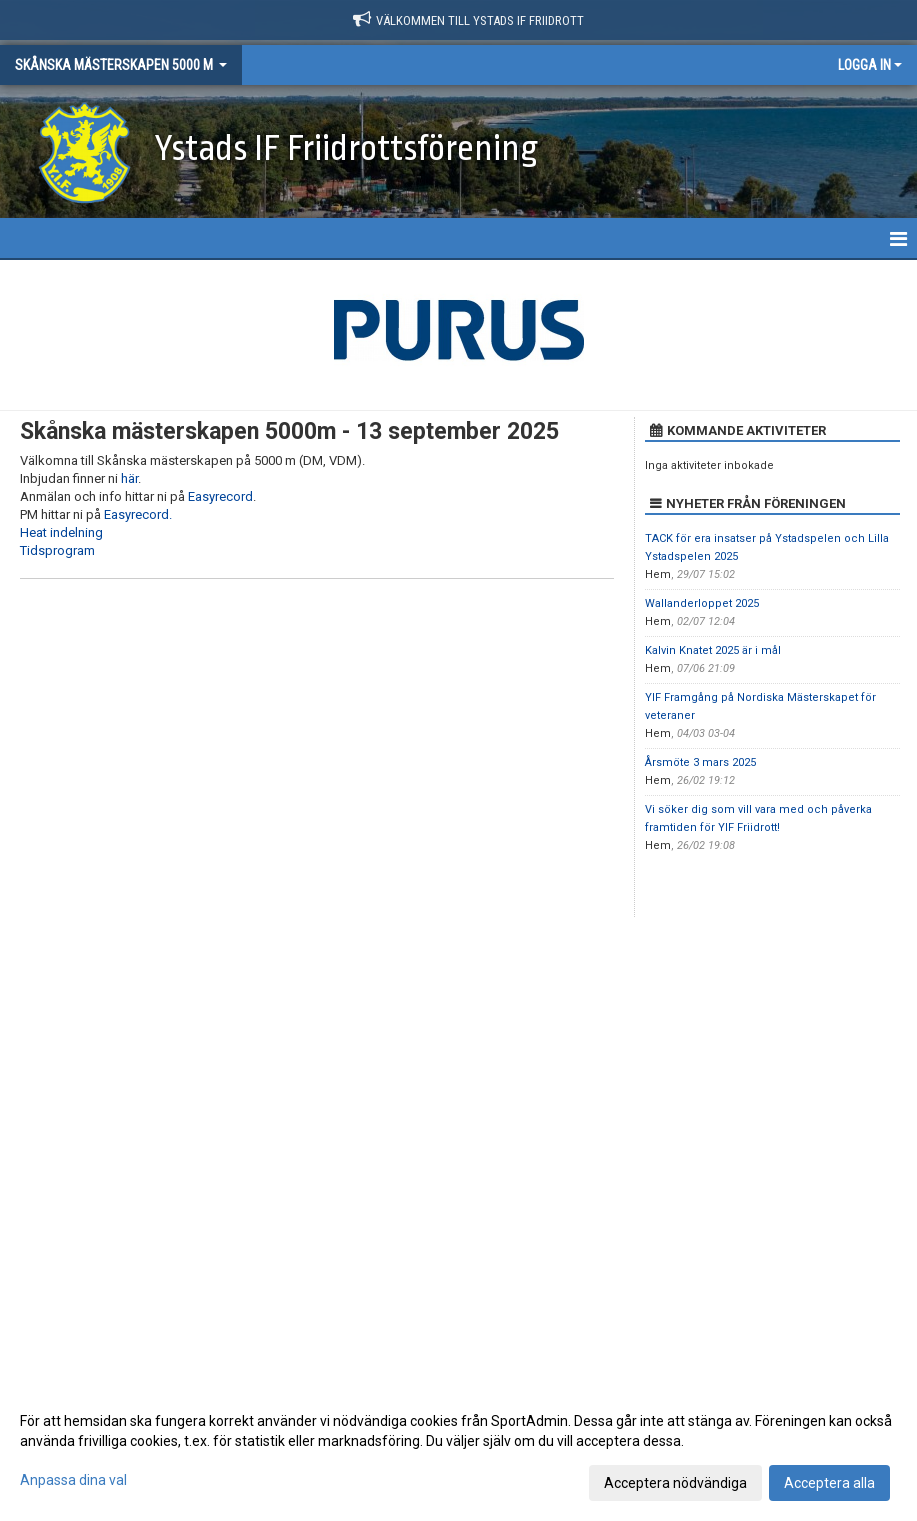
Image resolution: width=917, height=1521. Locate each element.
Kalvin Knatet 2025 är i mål (713, 650)
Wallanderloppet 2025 (702, 603)
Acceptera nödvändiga (675, 1483)
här (129, 478)
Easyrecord (220, 496)
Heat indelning (61, 532)
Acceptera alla (829, 1483)
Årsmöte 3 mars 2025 (700, 762)
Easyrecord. (138, 514)
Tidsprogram (57, 550)
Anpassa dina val (73, 1480)
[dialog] (458, 1451)
